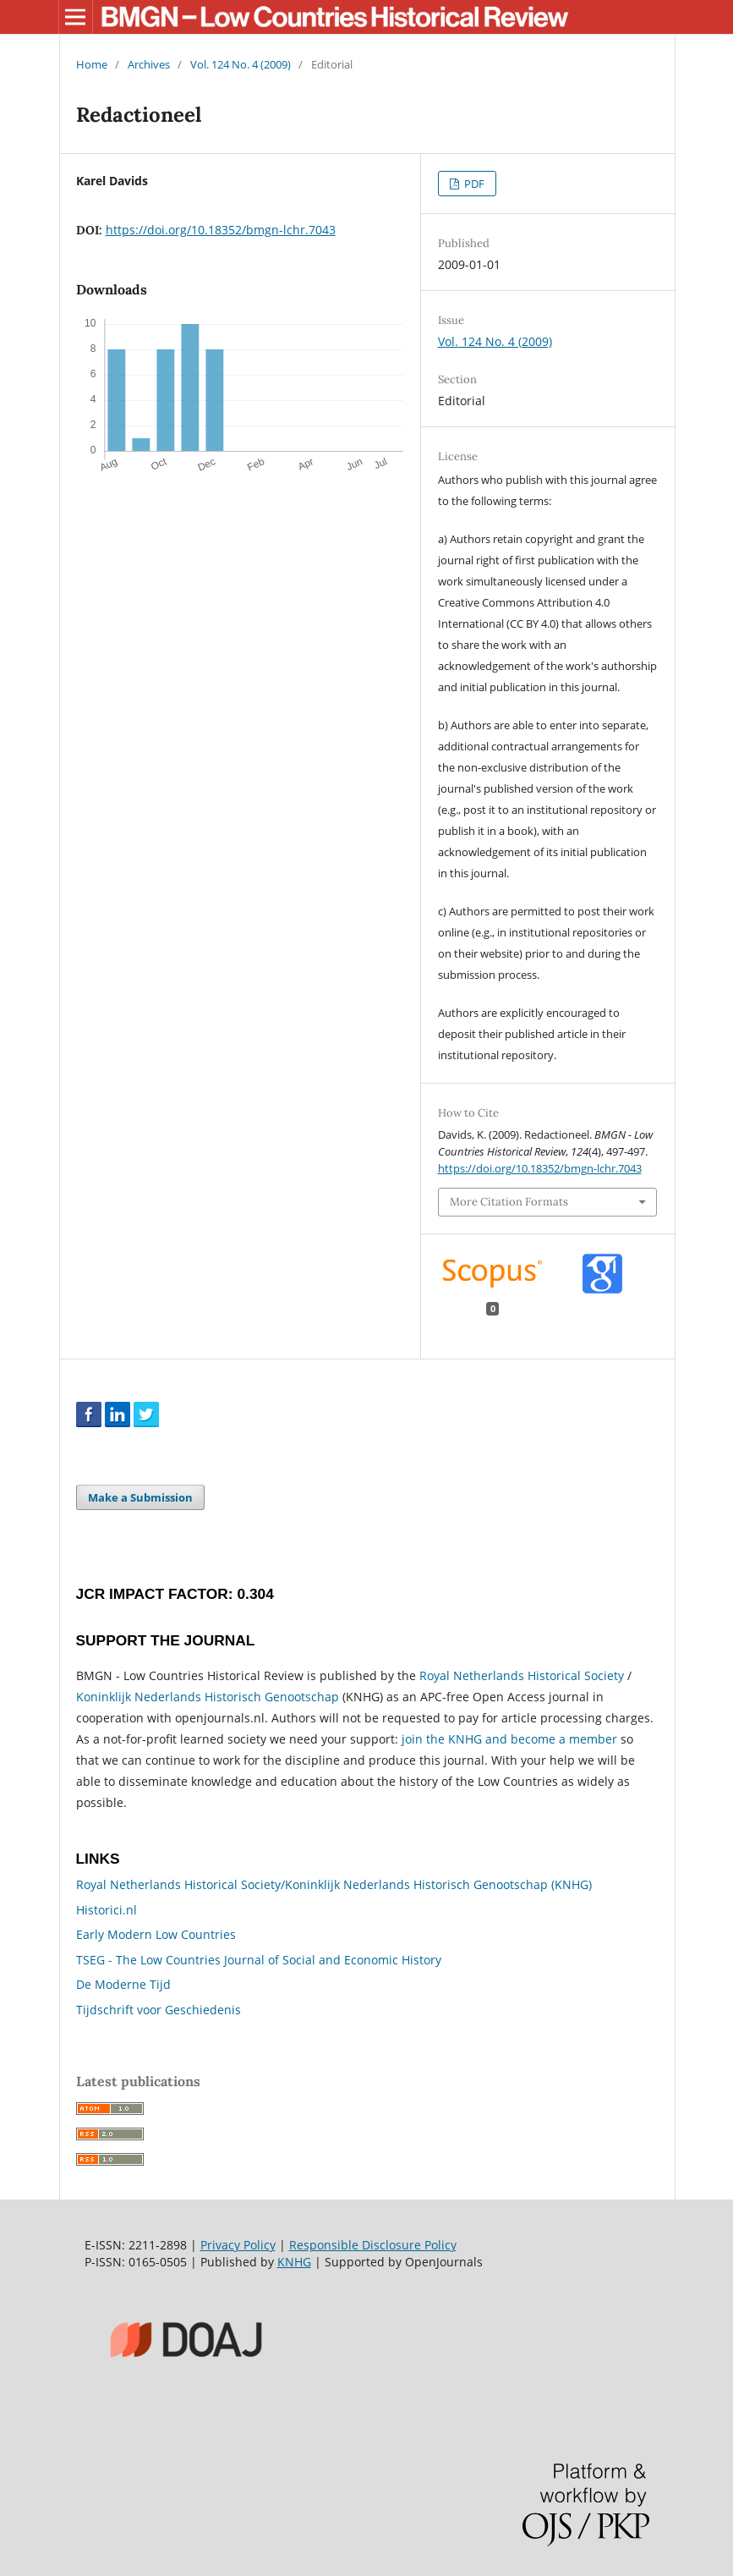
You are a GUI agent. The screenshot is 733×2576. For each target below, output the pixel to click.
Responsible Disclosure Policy (373, 2245)
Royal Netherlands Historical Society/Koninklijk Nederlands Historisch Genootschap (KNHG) (334, 1884)
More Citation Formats (509, 1202)
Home (91, 64)
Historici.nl (106, 1910)
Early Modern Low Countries (156, 1934)
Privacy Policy (238, 2245)
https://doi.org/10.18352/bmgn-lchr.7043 (221, 230)
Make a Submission (140, 1497)
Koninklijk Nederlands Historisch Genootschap (207, 1697)
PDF (473, 183)
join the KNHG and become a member (509, 1739)
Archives (149, 64)
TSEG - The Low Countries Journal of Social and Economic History (258, 1960)
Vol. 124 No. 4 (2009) (240, 64)
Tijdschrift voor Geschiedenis (158, 2010)
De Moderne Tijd (123, 1984)
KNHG (294, 2262)
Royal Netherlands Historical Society (521, 1675)
